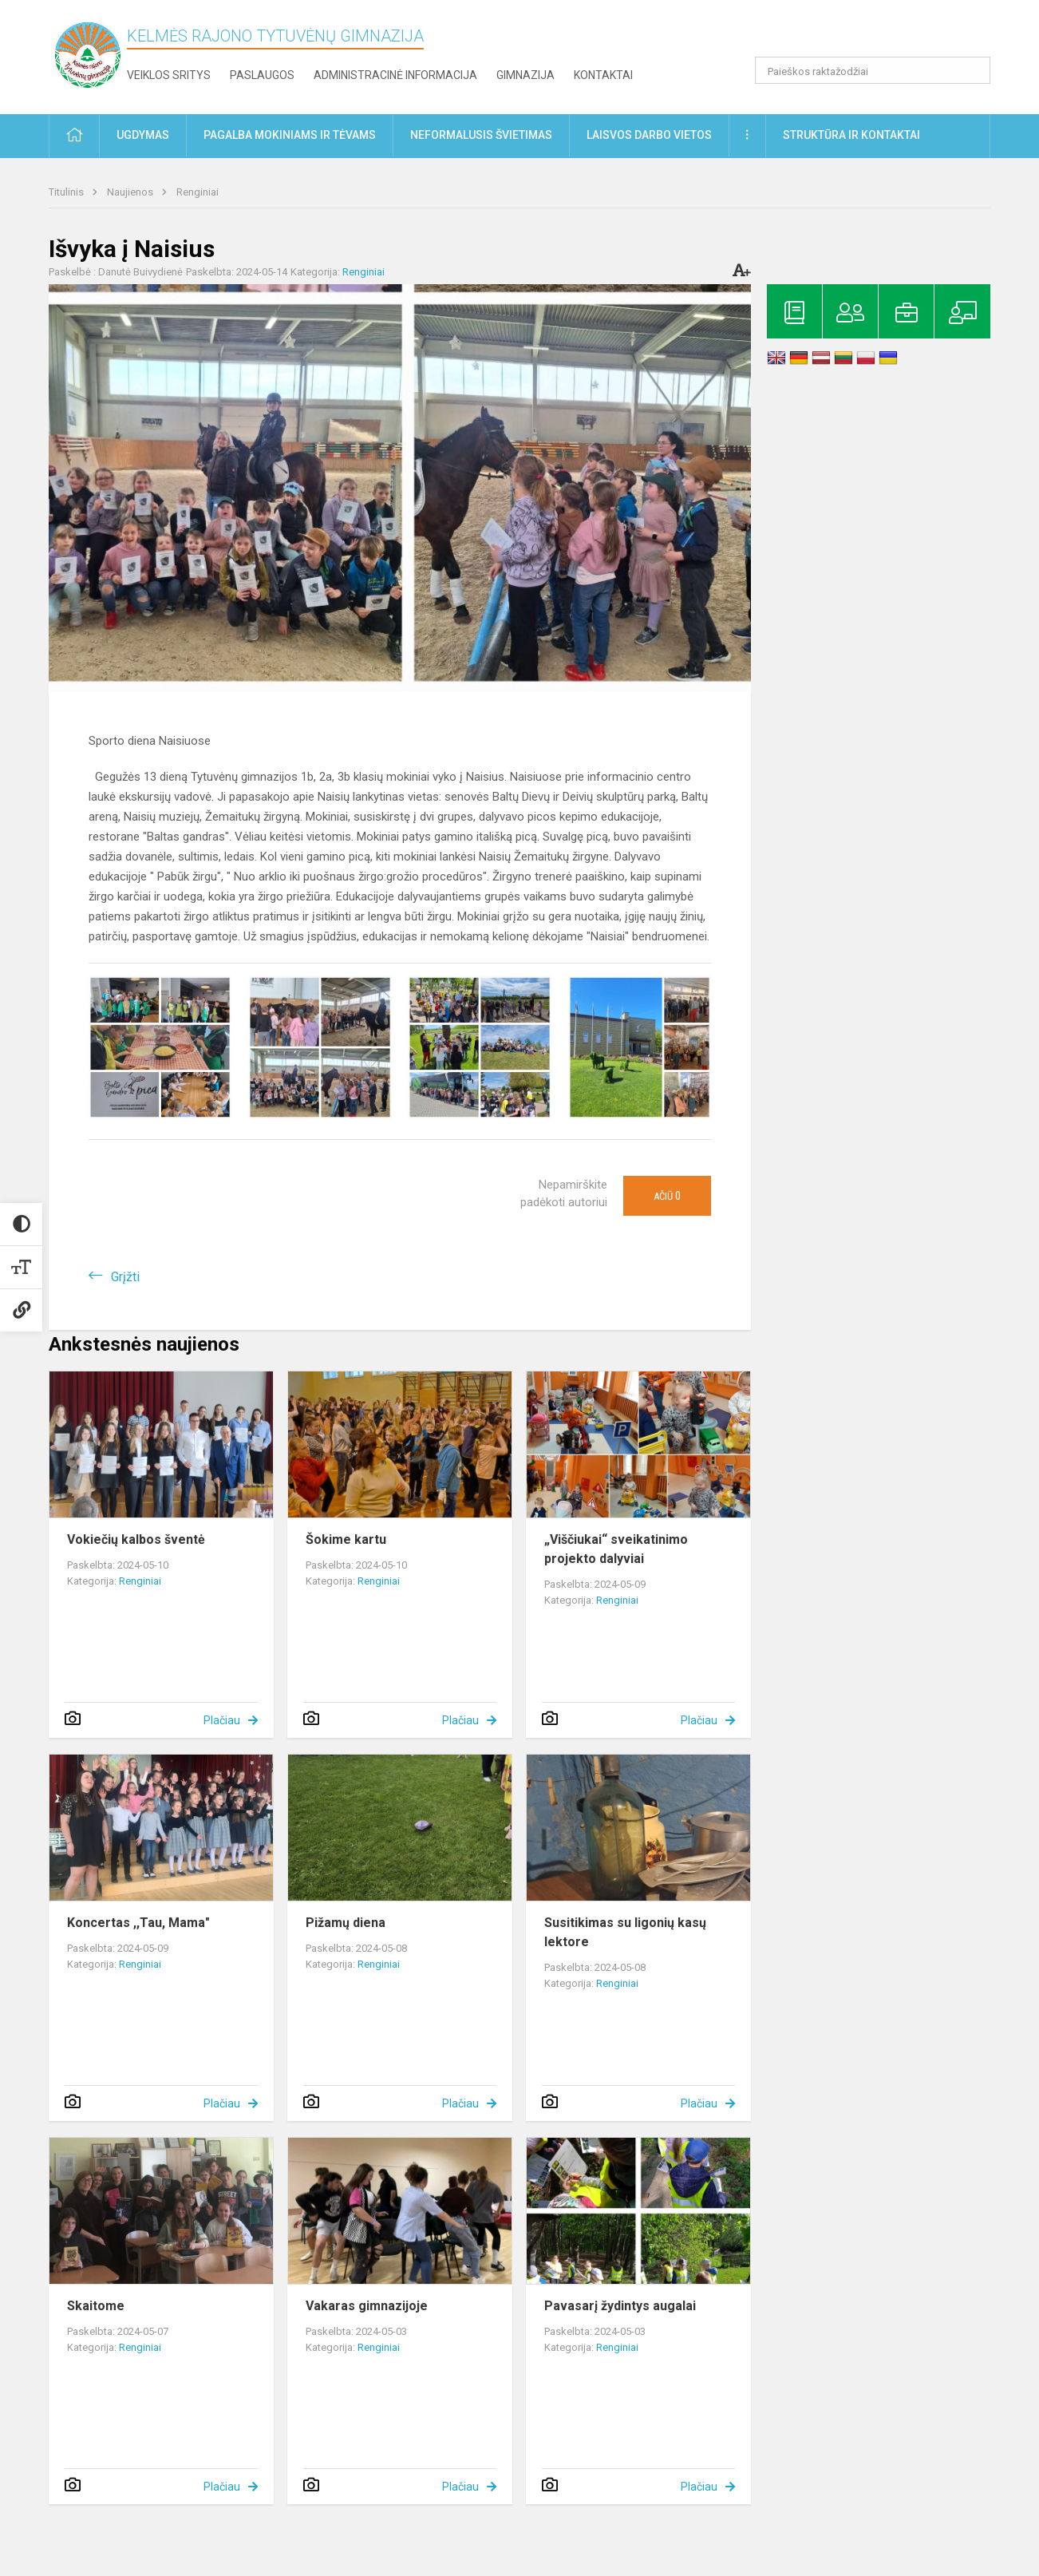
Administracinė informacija (395, 75)
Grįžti (125, 1276)
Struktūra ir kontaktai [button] (851, 135)
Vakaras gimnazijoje (367, 2305)
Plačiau (221, 1720)
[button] (881, 33)
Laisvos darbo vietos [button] (649, 135)
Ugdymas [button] (143, 135)
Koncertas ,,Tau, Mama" (138, 1922)
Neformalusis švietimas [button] (481, 135)
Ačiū (667, 1196)
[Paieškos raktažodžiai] (872, 70)
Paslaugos (262, 75)
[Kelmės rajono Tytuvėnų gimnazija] (88, 53)
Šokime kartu (346, 1539)
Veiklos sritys (169, 75)
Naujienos (131, 192)
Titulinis (67, 192)
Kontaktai (603, 75)
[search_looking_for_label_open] (972, 70)
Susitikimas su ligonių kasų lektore (625, 1932)
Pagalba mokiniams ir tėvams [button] (289, 135)
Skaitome (95, 2305)
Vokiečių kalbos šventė (136, 1539)
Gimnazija (525, 75)
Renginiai (197, 192)
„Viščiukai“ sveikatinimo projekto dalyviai (616, 1549)
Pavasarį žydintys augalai (620, 2305)
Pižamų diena (345, 1922)
